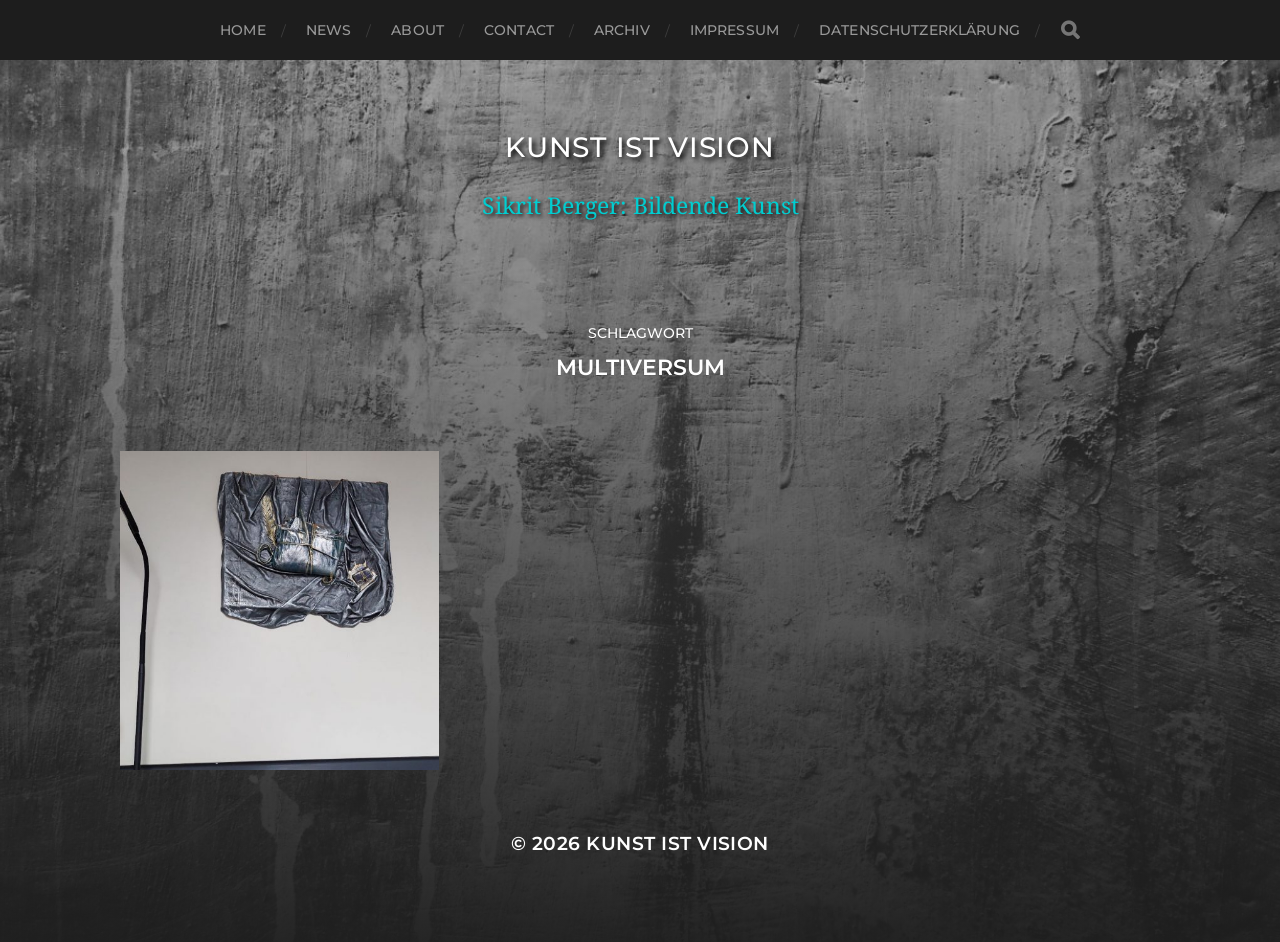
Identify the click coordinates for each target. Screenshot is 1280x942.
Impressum (734, 30)
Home (243, 30)
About (417, 30)
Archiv (622, 30)
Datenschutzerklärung (919, 30)
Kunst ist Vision (639, 147)
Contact (519, 30)
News (329, 30)
